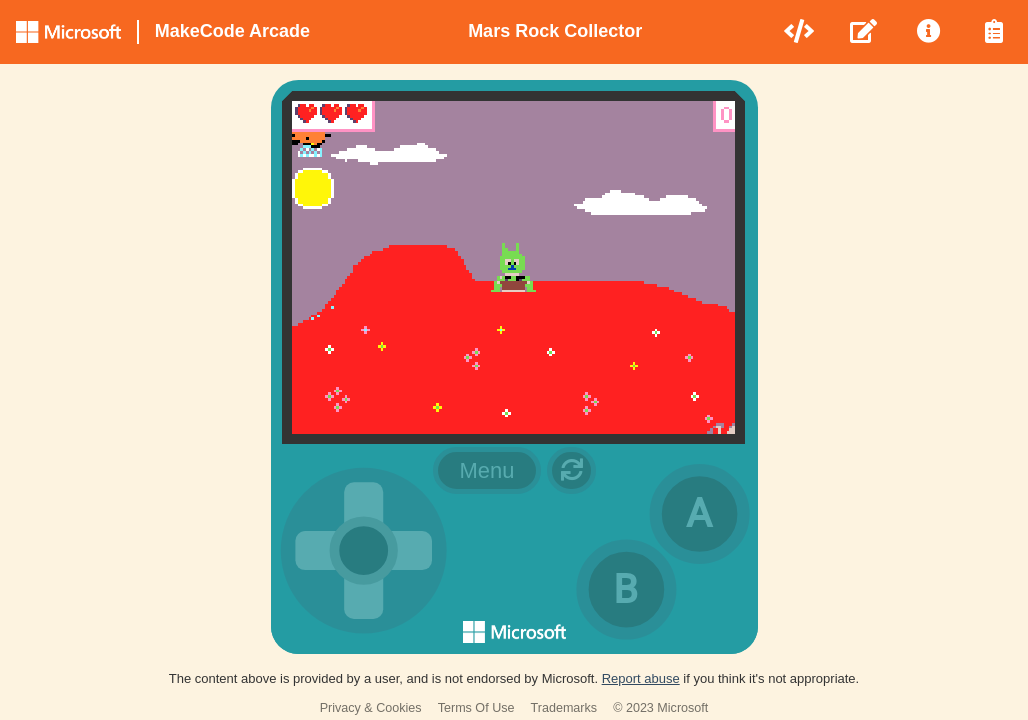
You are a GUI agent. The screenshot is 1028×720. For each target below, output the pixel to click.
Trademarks (564, 708)
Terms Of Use (476, 708)
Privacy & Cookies (371, 708)
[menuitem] (800, 32)
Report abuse (641, 678)
